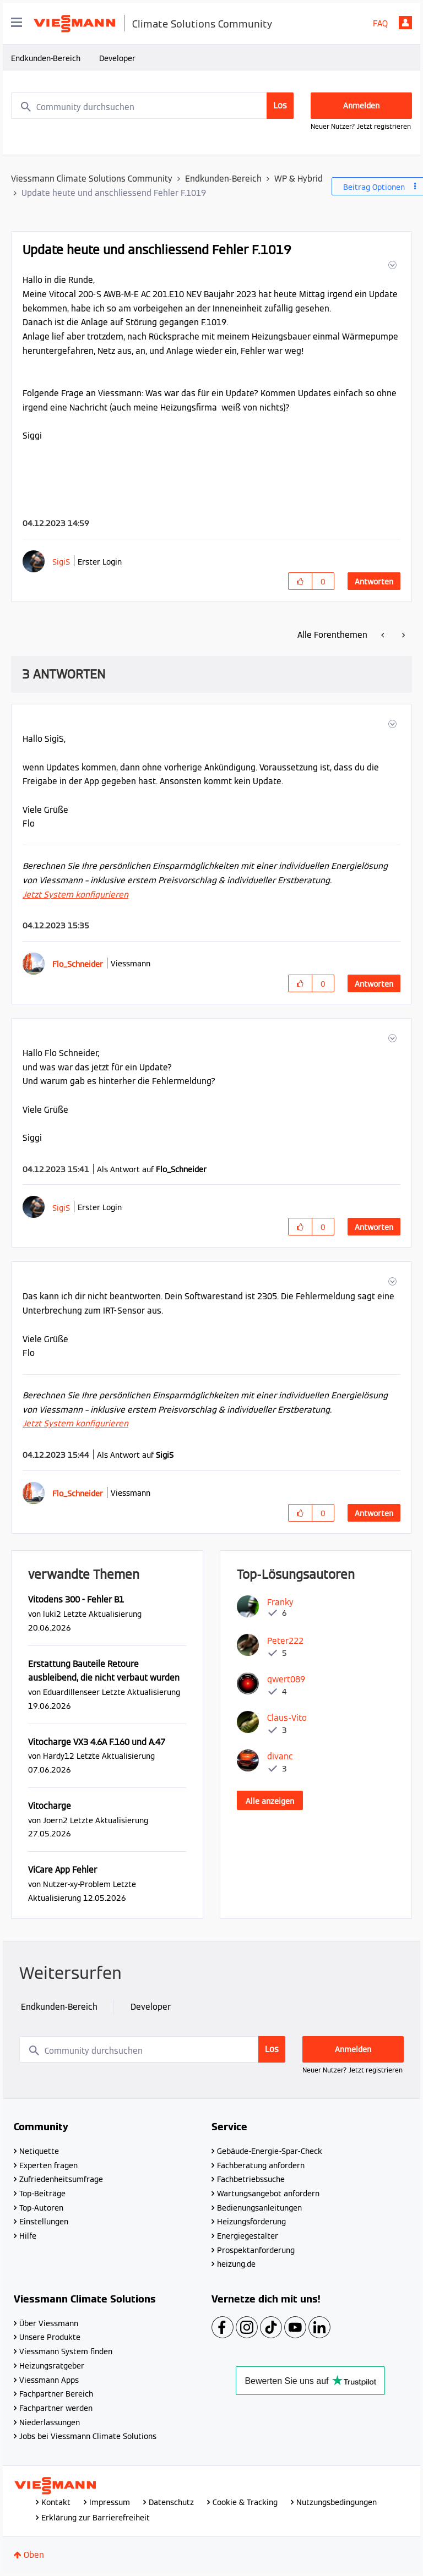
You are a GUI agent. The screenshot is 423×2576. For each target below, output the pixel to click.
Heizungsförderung (251, 2222)
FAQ (380, 23)
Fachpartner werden (56, 2408)
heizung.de (236, 2264)
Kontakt (55, 2502)
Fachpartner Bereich (56, 2394)
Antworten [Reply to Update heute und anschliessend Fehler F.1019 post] (374, 582)
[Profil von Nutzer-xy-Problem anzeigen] (77, 1884)
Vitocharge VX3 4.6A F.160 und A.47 (96, 1742)
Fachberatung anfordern (261, 2165)
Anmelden (405, 22)
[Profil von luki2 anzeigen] (52, 1614)
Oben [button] (34, 2555)
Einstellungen (43, 2222)
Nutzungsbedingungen (336, 2502)
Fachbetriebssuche (251, 2179)
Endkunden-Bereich (45, 58)
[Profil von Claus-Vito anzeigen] (287, 1718)
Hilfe (27, 2236)
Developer (117, 58)
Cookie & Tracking (245, 2502)
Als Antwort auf (152, 1169)
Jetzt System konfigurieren (75, 894)
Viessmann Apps (49, 2380)
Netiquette (39, 2151)
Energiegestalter (247, 2236)
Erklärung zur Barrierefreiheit (95, 2518)
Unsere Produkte (49, 2337)
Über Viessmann (48, 2323)
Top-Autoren (41, 2208)
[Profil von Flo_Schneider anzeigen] (77, 964)
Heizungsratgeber (51, 2366)
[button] (391, 265)
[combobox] (152, 105)
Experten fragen (48, 2165)
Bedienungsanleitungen (259, 2208)
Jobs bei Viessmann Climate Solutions (87, 2436)
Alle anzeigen (270, 1801)
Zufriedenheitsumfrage (61, 2179)
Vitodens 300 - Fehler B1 (76, 1599)
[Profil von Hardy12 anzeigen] (58, 1756)
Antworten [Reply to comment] (374, 984)
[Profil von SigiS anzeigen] (61, 561)
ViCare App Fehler (62, 1869)
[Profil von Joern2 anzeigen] (55, 1820)
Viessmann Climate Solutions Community (91, 178)
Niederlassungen (49, 2422)
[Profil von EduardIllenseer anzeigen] (71, 1692)
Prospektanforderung (256, 2250)
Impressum (109, 2502)
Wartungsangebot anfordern (268, 2193)
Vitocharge (49, 1806)
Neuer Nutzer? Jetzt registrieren (361, 126)
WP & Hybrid (298, 178)
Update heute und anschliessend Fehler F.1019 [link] (113, 193)
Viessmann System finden (65, 2351)
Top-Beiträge (42, 2193)
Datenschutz (171, 2502)
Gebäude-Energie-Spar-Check (269, 2151)
